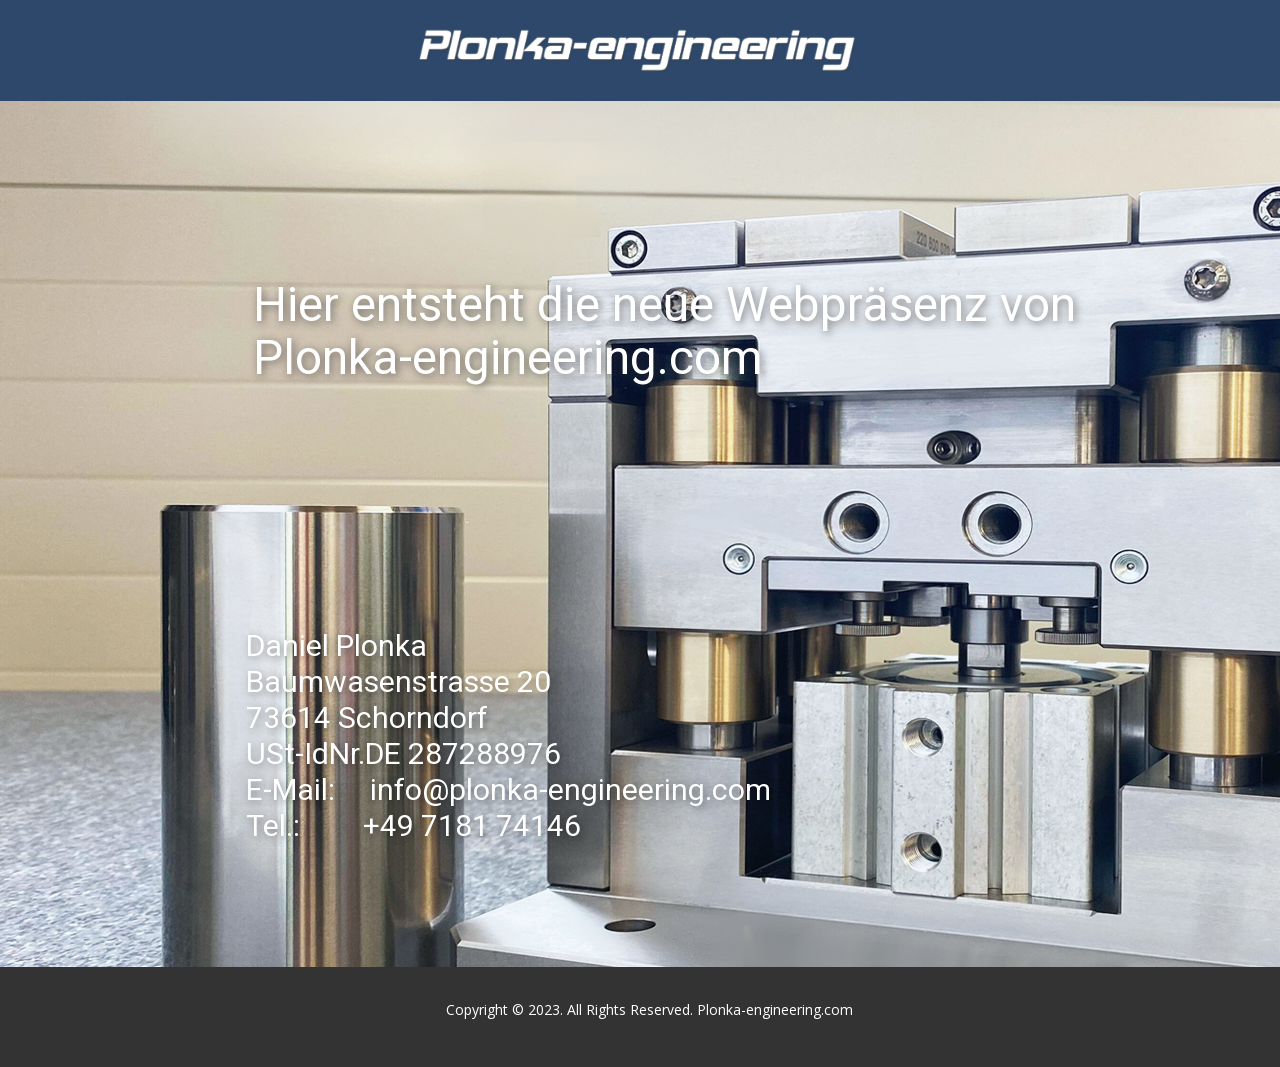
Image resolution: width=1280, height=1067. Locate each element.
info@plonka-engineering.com (570, 789)
